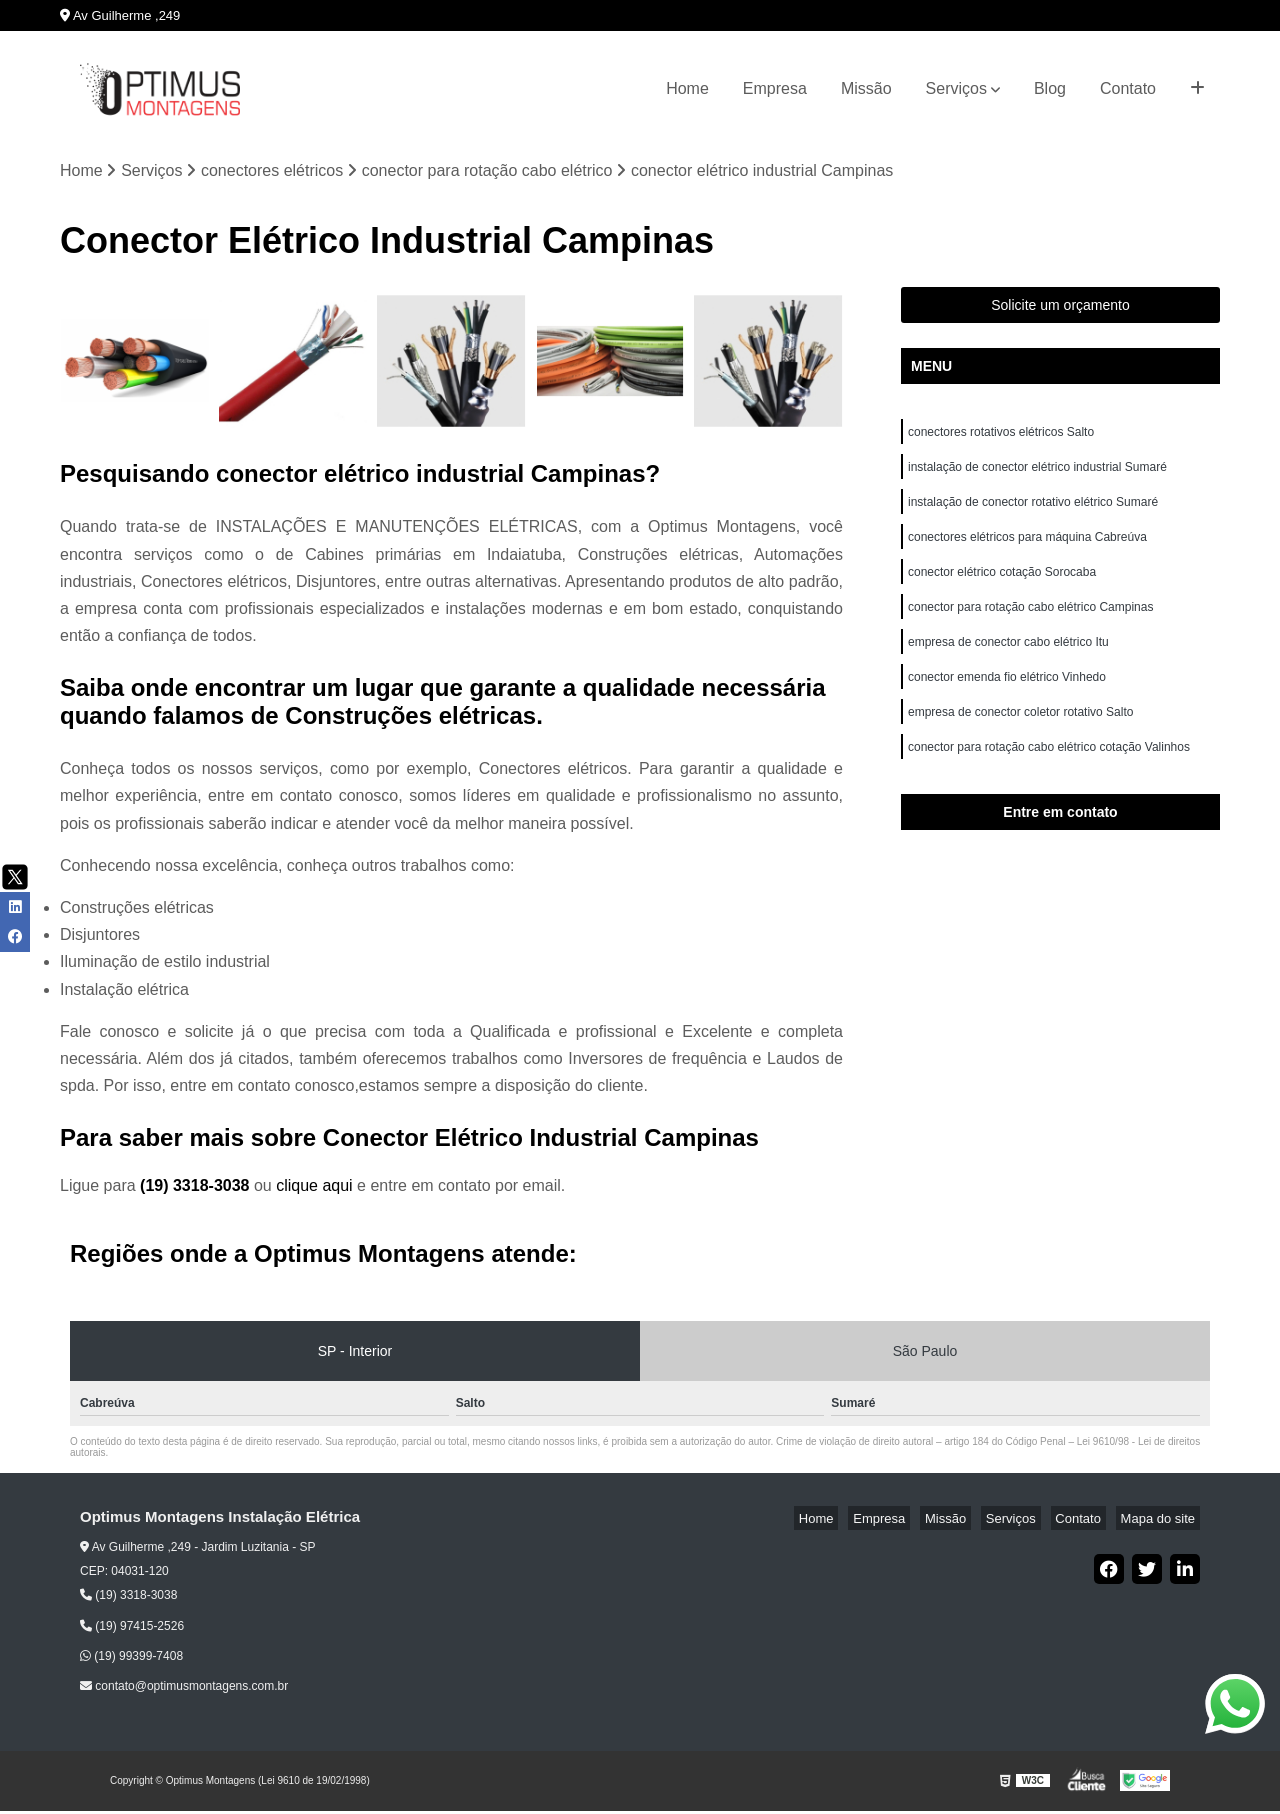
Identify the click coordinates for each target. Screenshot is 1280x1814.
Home (687, 88)
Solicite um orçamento (1060, 308)
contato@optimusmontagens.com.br (184, 1689)
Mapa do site (1162, 1520)
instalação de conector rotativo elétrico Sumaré (1033, 513)
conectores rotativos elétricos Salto (1001, 437)
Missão (866, 88)
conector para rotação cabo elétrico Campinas (1030, 627)
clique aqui (314, 1188)
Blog (1050, 88)
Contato (1128, 88)
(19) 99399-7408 (131, 1659)
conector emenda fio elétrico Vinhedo (1008, 703)
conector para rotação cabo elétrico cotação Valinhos (1050, 779)
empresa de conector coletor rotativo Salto (1020, 741)
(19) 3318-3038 (197, 1188)
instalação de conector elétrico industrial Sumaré (1037, 475)
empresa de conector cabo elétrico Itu (1010, 665)
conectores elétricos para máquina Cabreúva (1027, 551)
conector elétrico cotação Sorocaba (1002, 589)
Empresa (775, 88)
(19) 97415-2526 (132, 1628)
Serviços (956, 88)
